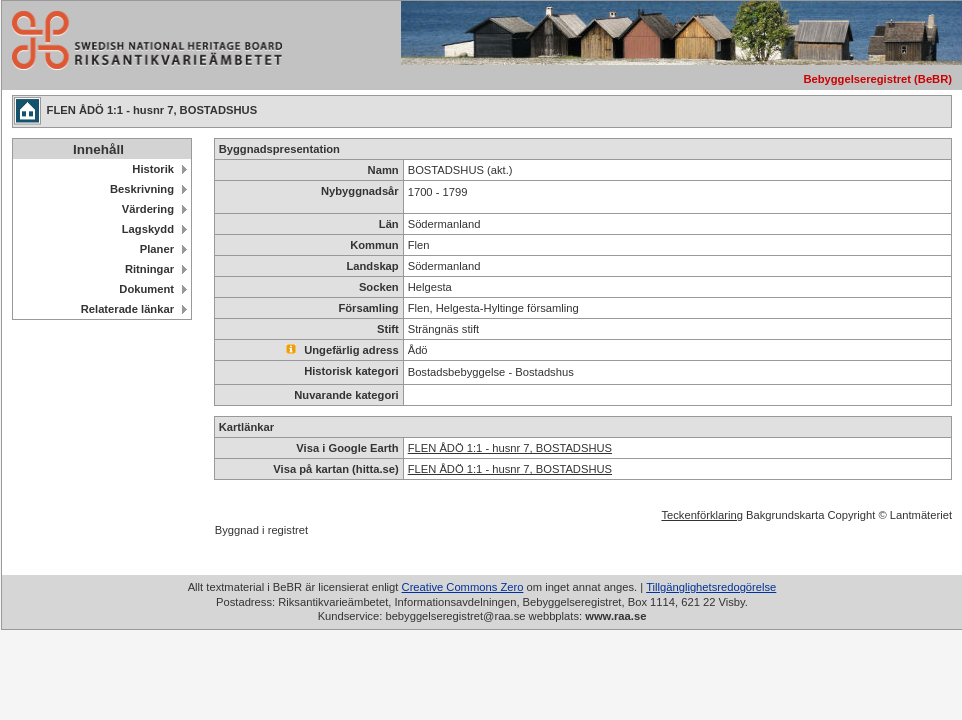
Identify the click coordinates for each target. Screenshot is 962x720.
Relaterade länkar (127, 309)
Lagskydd (148, 229)
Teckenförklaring (701, 515)
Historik (153, 169)
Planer (157, 249)
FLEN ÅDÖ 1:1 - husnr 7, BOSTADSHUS (510, 448)
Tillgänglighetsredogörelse (711, 587)
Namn (383, 170)
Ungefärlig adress (342, 350)
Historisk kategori (351, 371)
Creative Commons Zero (463, 587)
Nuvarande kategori (346, 395)
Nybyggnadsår (360, 191)
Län (389, 224)
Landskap (372, 266)
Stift (388, 329)
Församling (368, 308)
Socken (379, 287)
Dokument (146, 289)
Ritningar (149, 269)
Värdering (148, 209)
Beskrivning (142, 189)
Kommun (374, 245)
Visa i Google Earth (347, 448)
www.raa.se (615, 616)
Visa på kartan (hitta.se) (335, 469)
